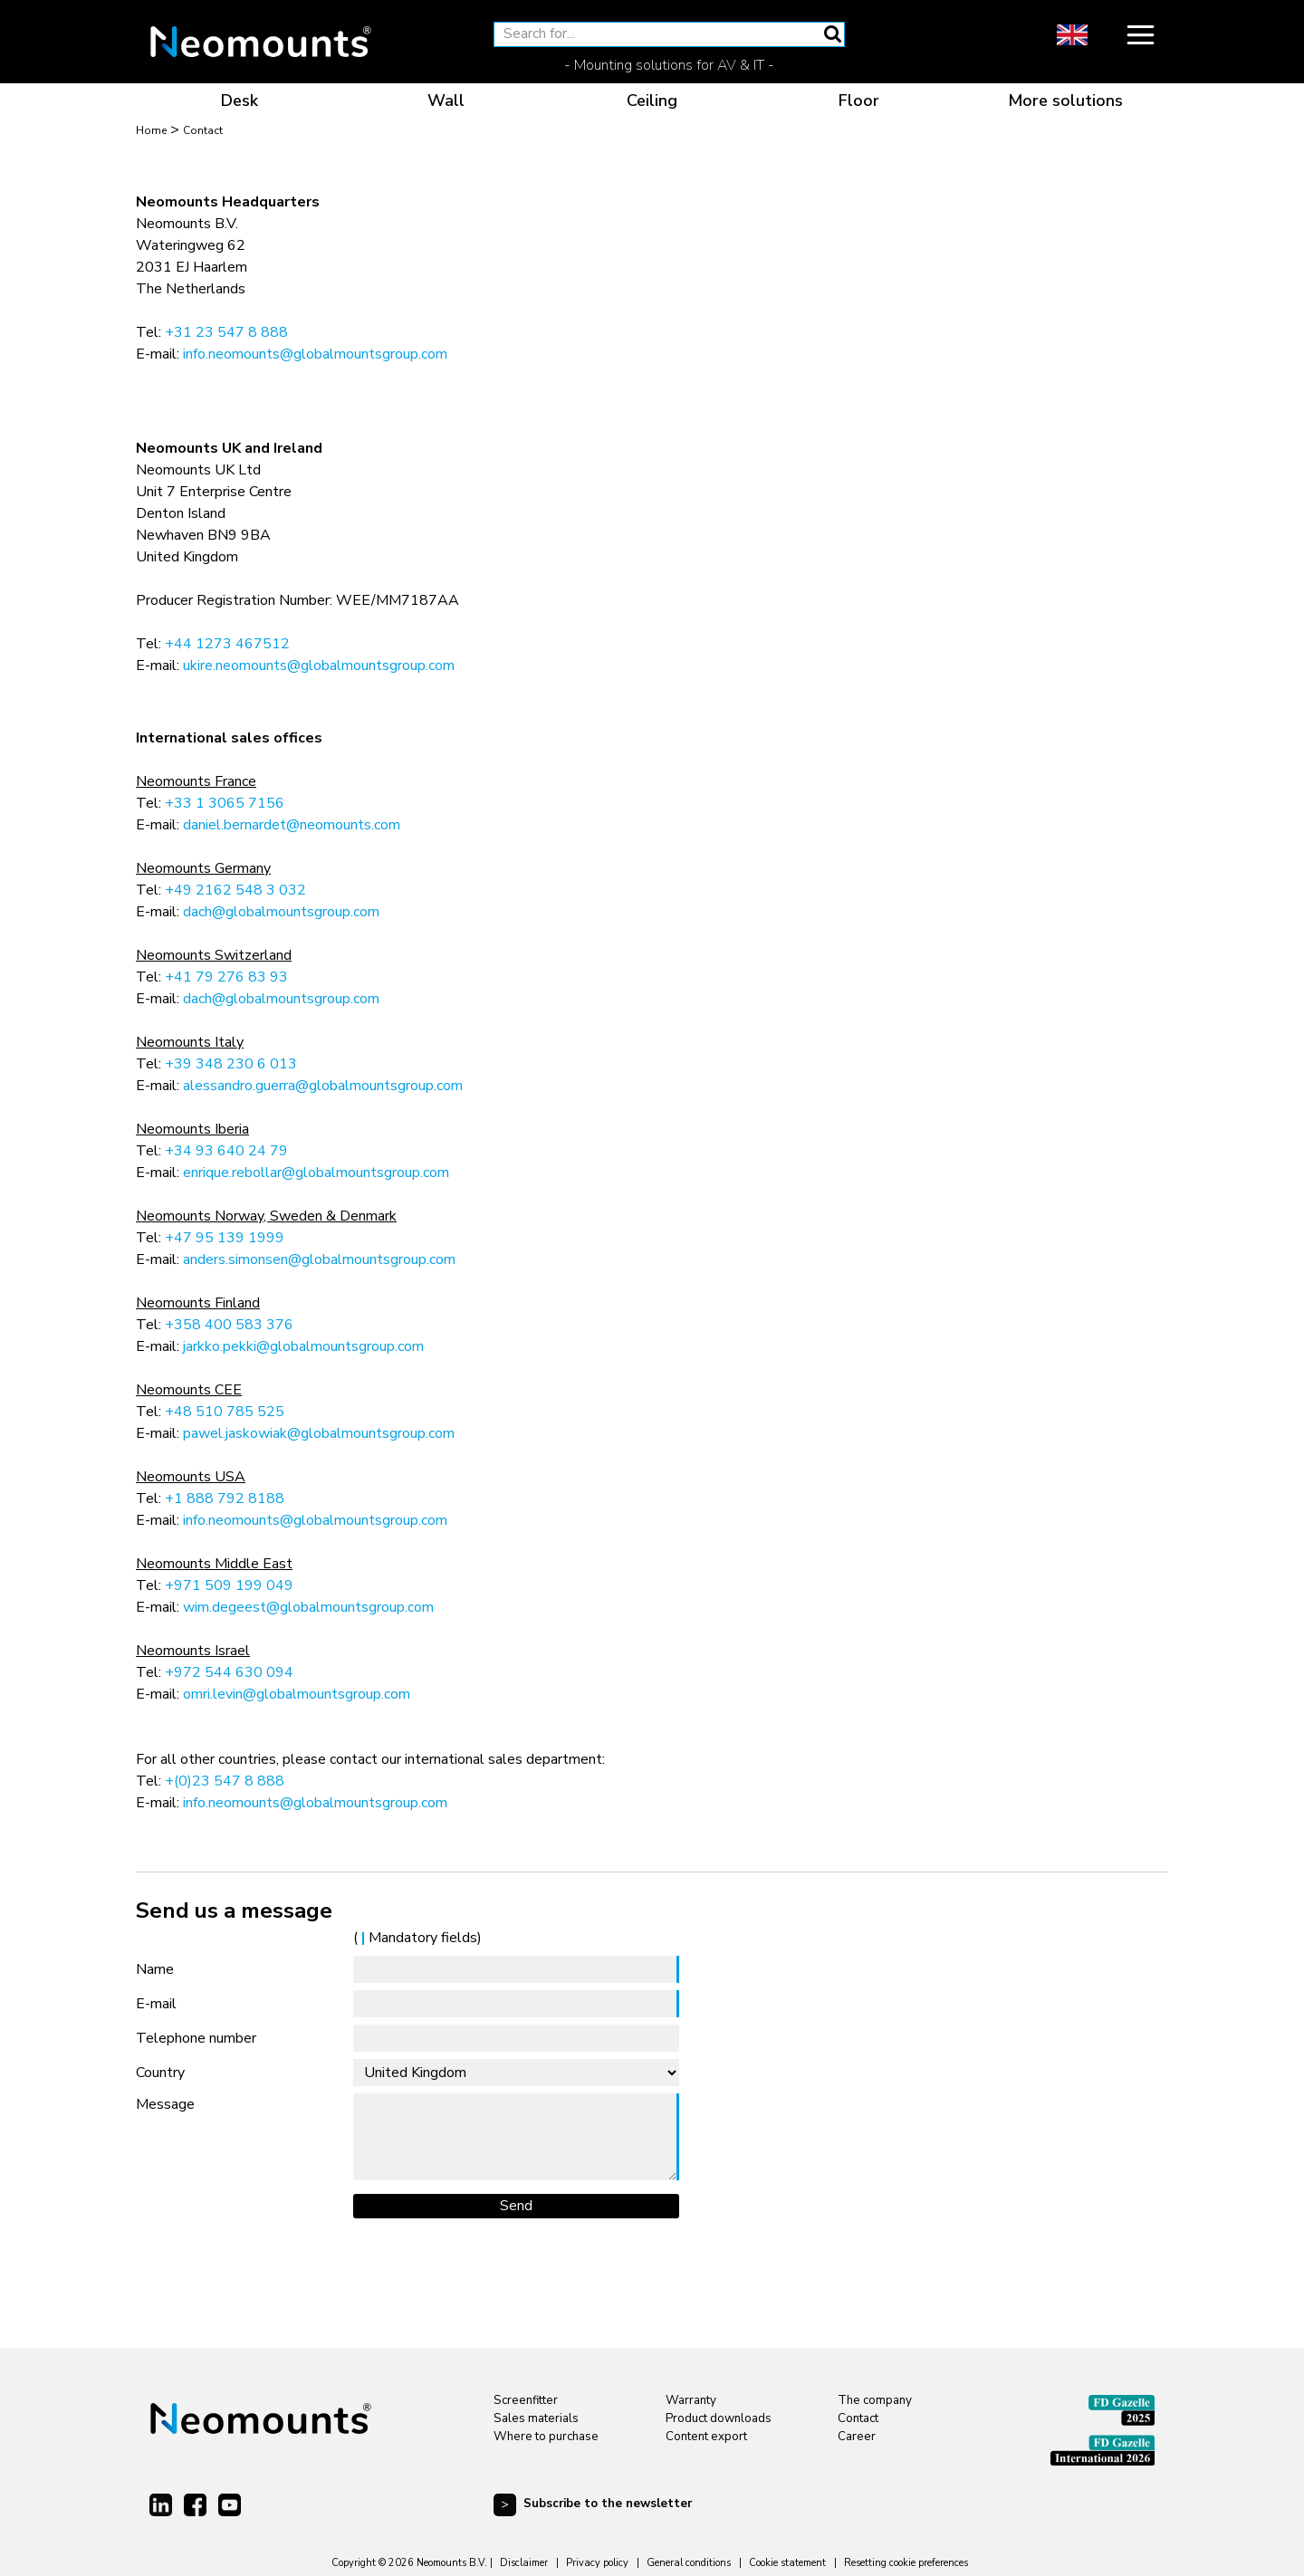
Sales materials (536, 2418)
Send (516, 2206)
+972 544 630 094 (229, 1672)
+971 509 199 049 (229, 1585)
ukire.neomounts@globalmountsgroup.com (319, 665)
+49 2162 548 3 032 (235, 890)
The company (875, 2400)
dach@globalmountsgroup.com (281, 912)
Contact (858, 2418)
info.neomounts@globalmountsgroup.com (315, 354)
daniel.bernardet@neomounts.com (291, 825)
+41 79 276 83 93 (226, 977)
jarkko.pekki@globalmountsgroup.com (303, 1346)
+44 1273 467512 (227, 644)
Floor (859, 100)
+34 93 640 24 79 (226, 1151)
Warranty (691, 2400)
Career (857, 2436)
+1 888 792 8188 (224, 1498)
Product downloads (719, 2418)
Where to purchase (546, 2436)
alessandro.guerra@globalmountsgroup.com (323, 1086)
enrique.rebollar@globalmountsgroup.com (316, 1173)
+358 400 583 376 (229, 1325)
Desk (239, 100)
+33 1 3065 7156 (224, 803)
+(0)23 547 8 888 (224, 1781)
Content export (706, 2436)
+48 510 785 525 (224, 1412)
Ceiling (652, 100)
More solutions (1065, 100)
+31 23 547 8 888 (226, 332)
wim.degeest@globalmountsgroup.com (308, 1607)
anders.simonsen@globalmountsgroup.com (319, 1259)
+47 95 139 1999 (224, 1238)
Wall (446, 100)
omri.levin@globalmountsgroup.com (296, 1694)
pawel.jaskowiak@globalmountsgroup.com (319, 1433)
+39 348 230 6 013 (231, 1064)
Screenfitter (526, 2400)
